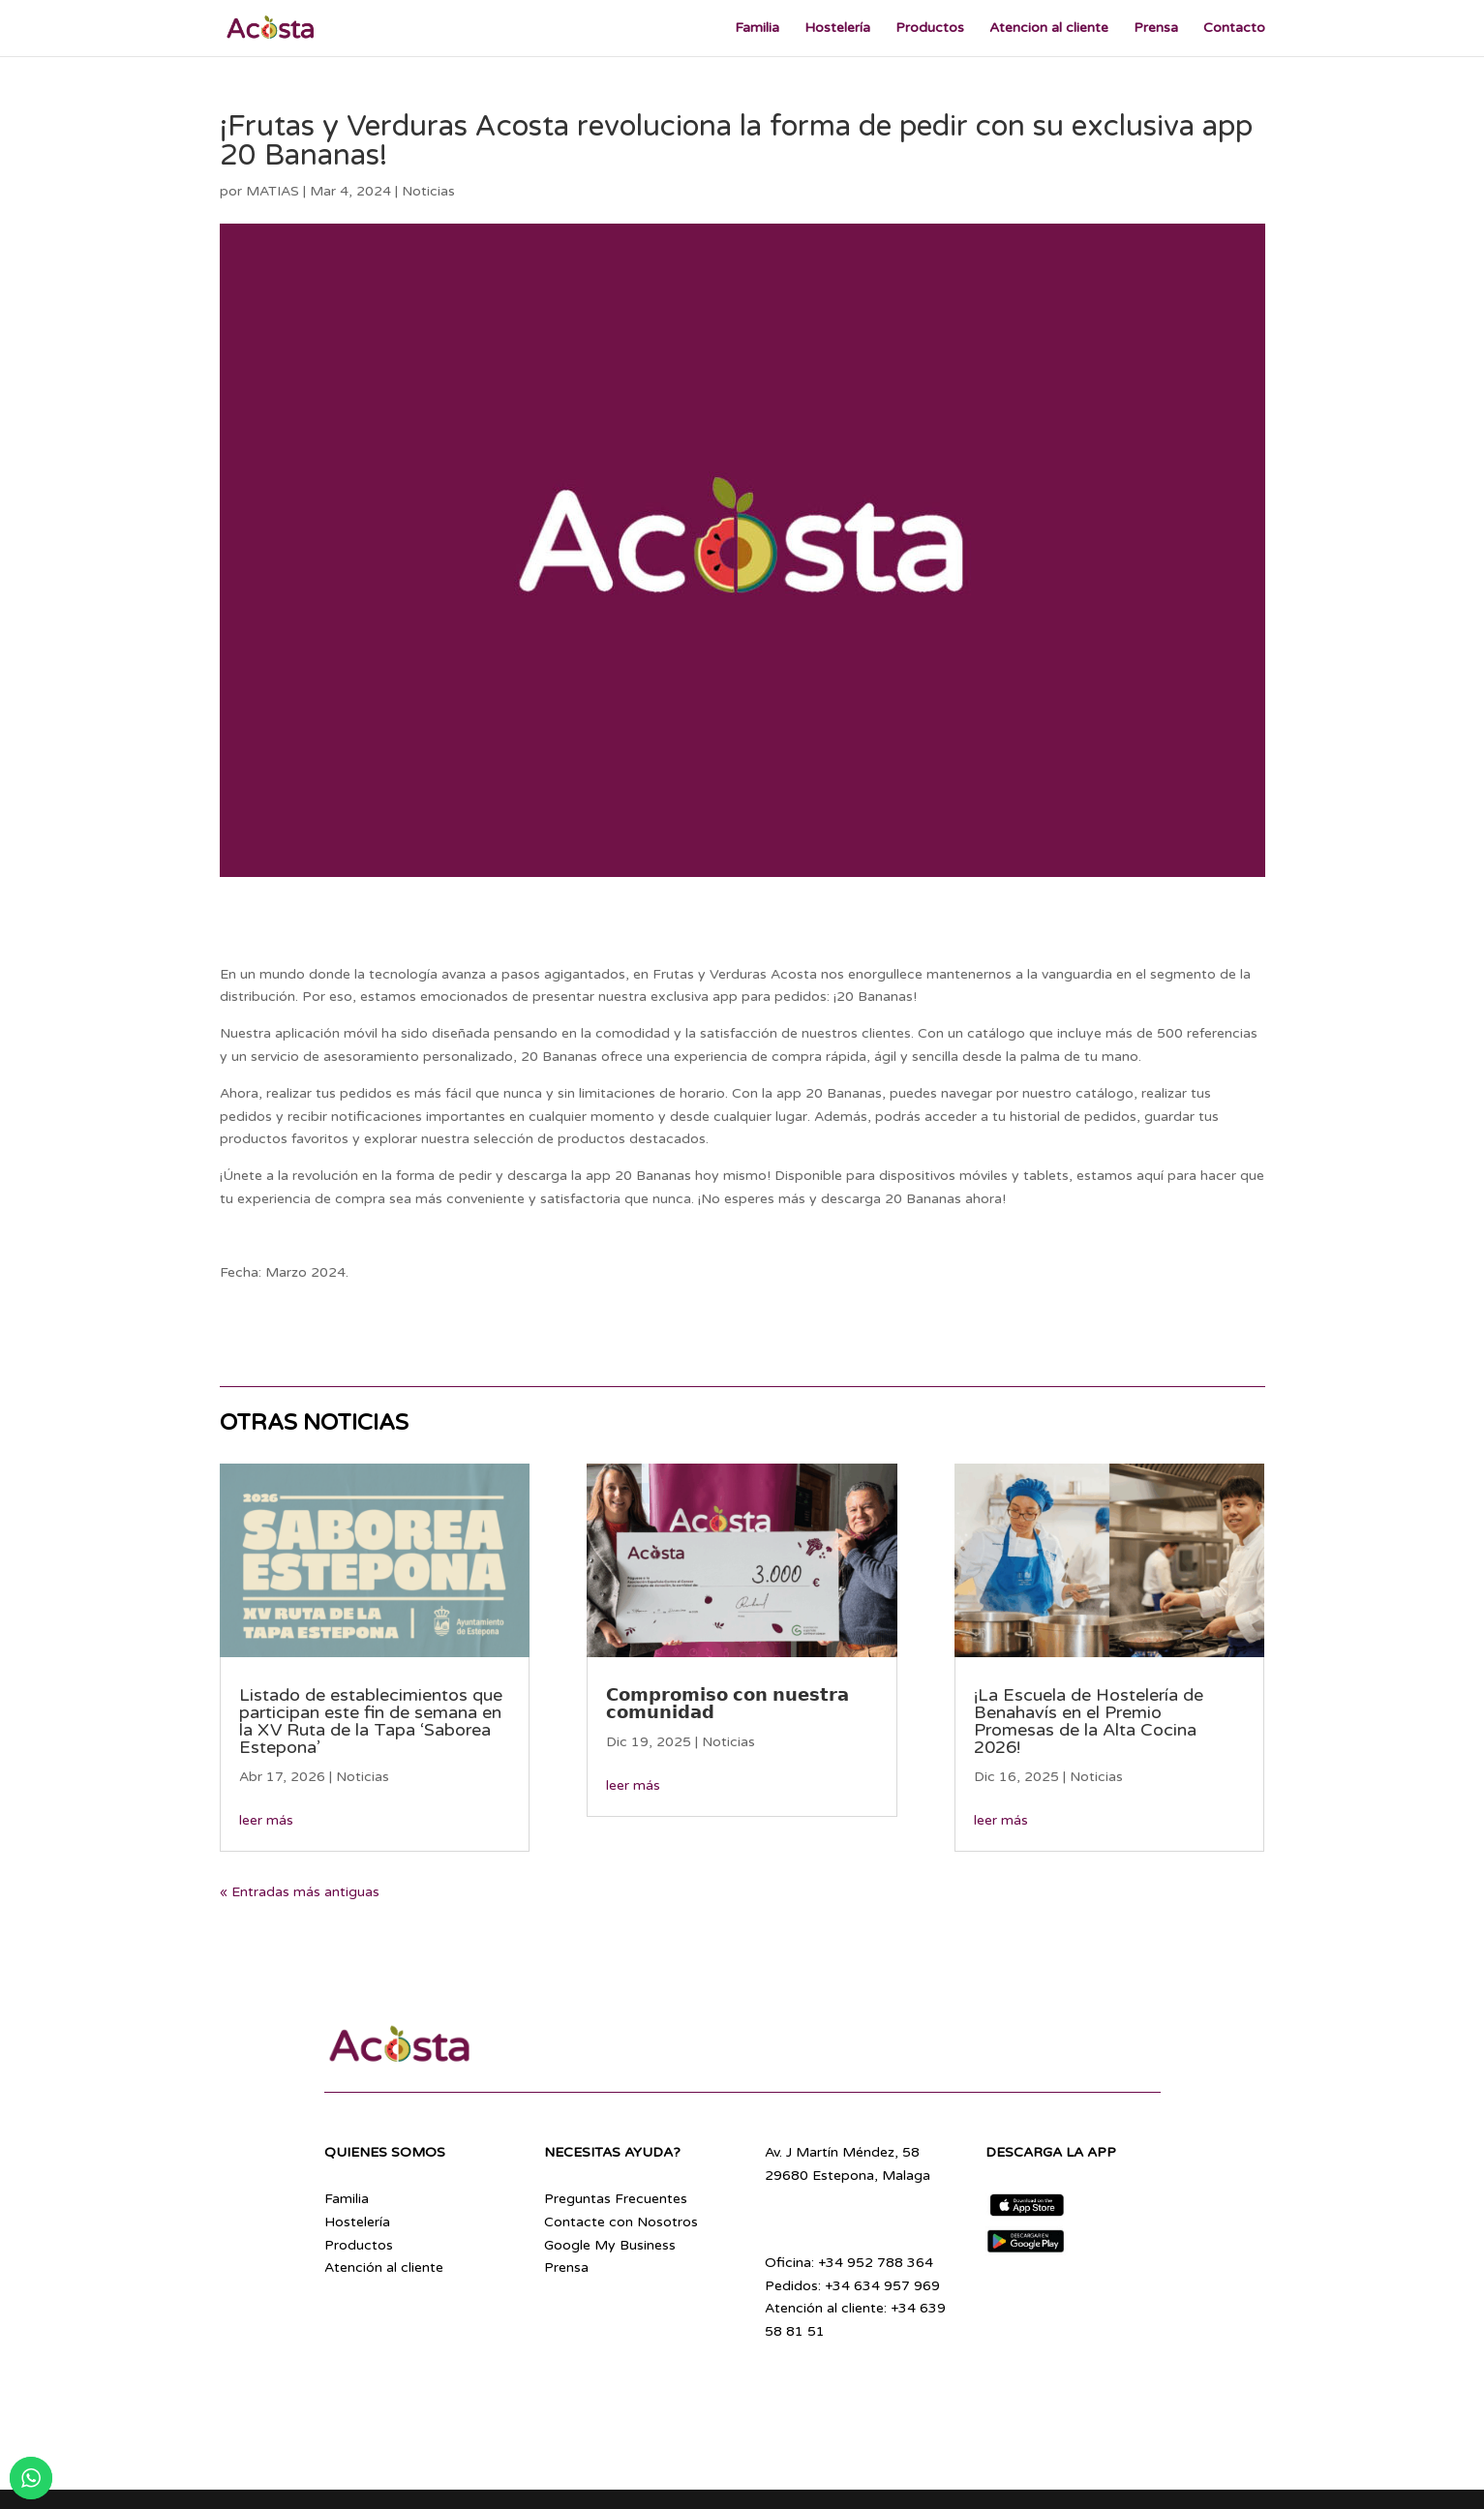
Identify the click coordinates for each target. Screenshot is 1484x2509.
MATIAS (272, 191)
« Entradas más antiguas (299, 1892)
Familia (757, 28)
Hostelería (837, 28)
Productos (929, 28)
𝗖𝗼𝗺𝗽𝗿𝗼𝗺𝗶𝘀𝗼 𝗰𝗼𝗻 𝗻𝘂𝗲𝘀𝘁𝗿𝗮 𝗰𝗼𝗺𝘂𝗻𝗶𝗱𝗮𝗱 (727, 1703)
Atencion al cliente (1048, 28)
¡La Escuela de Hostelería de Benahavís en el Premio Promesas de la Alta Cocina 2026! (1088, 1721)
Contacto (1234, 28)
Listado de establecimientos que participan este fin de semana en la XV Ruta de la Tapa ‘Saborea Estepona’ (370, 1721)
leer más (266, 1820)
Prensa (1156, 28)
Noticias (428, 191)
